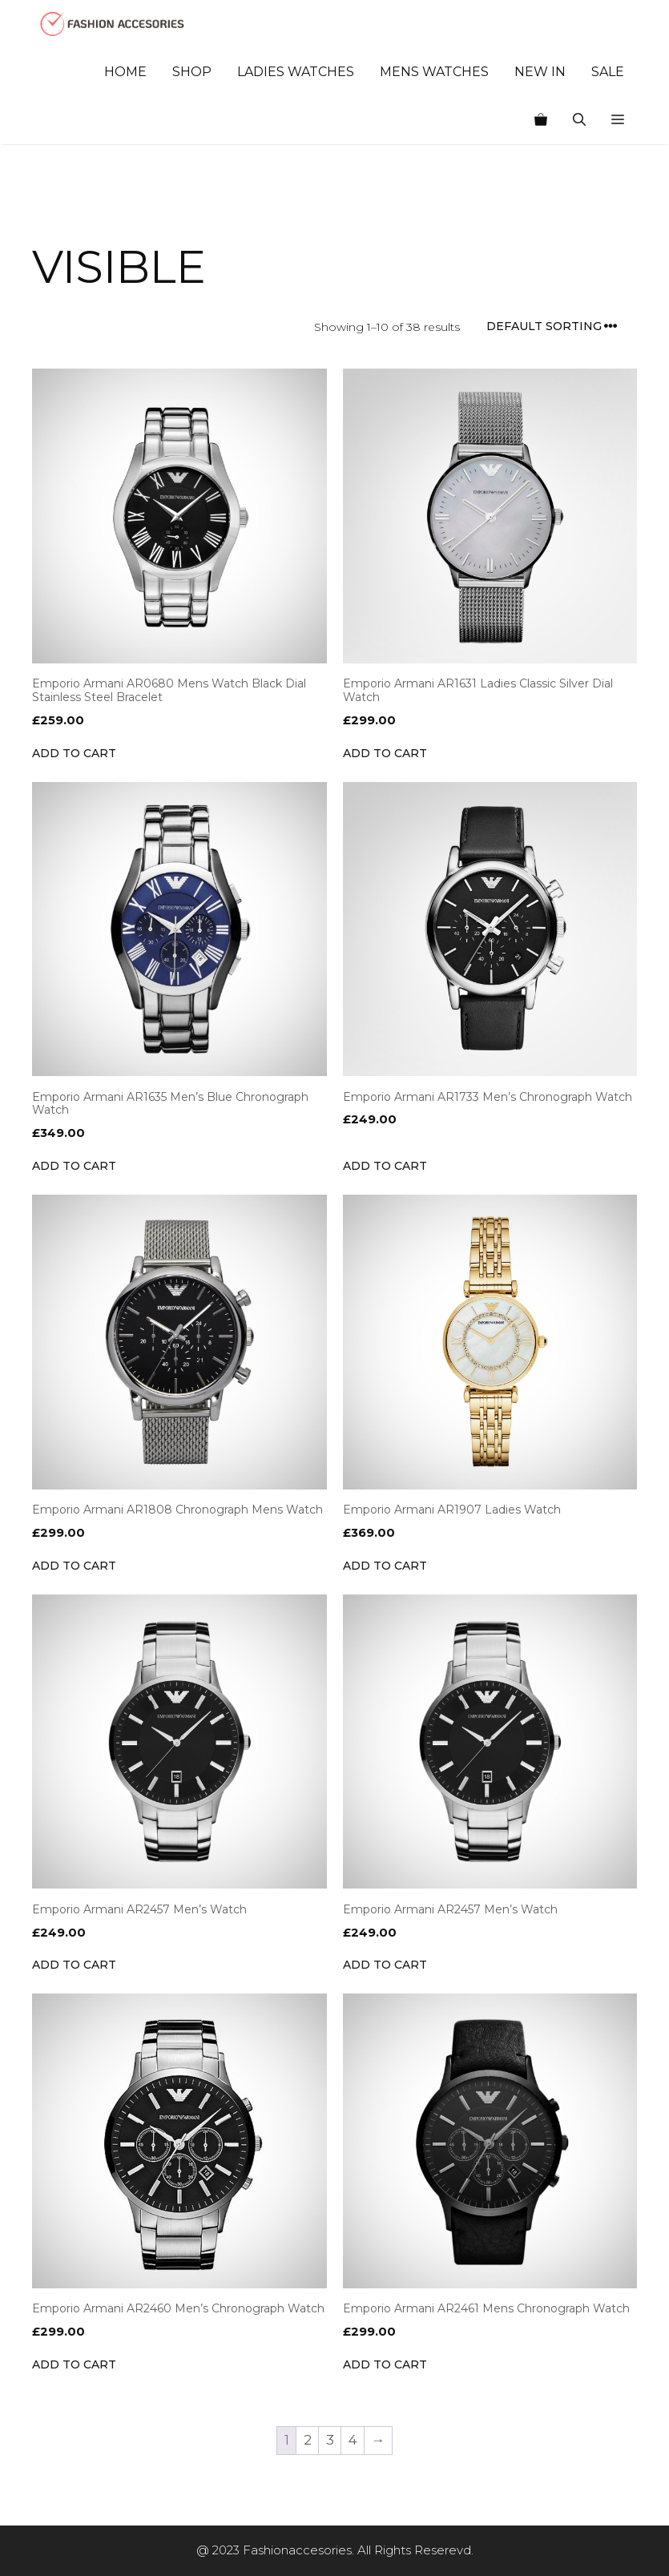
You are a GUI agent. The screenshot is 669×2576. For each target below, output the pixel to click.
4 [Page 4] (353, 2440)
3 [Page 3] (330, 2440)
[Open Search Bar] (579, 120)
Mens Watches (434, 71)
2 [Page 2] (308, 2440)
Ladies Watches (295, 71)
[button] (617, 120)
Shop (192, 71)
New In (540, 71)
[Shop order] (557, 326)
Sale (607, 71)
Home (125, 71)
